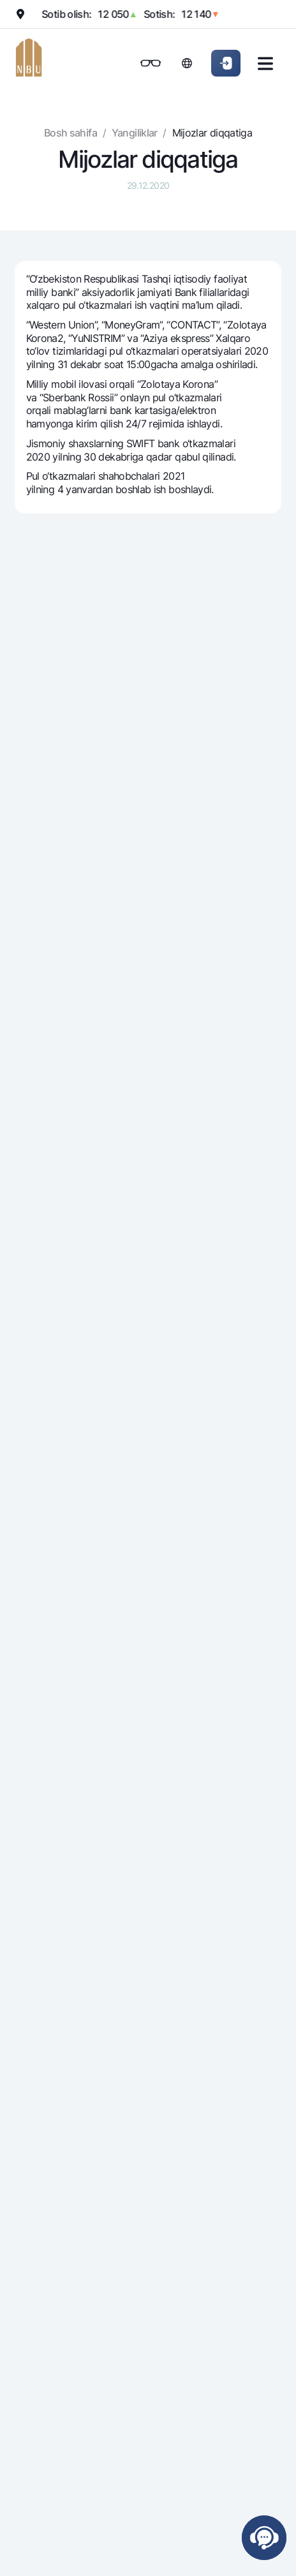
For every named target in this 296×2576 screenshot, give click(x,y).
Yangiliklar (135, 132)
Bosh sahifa (70, 132)
